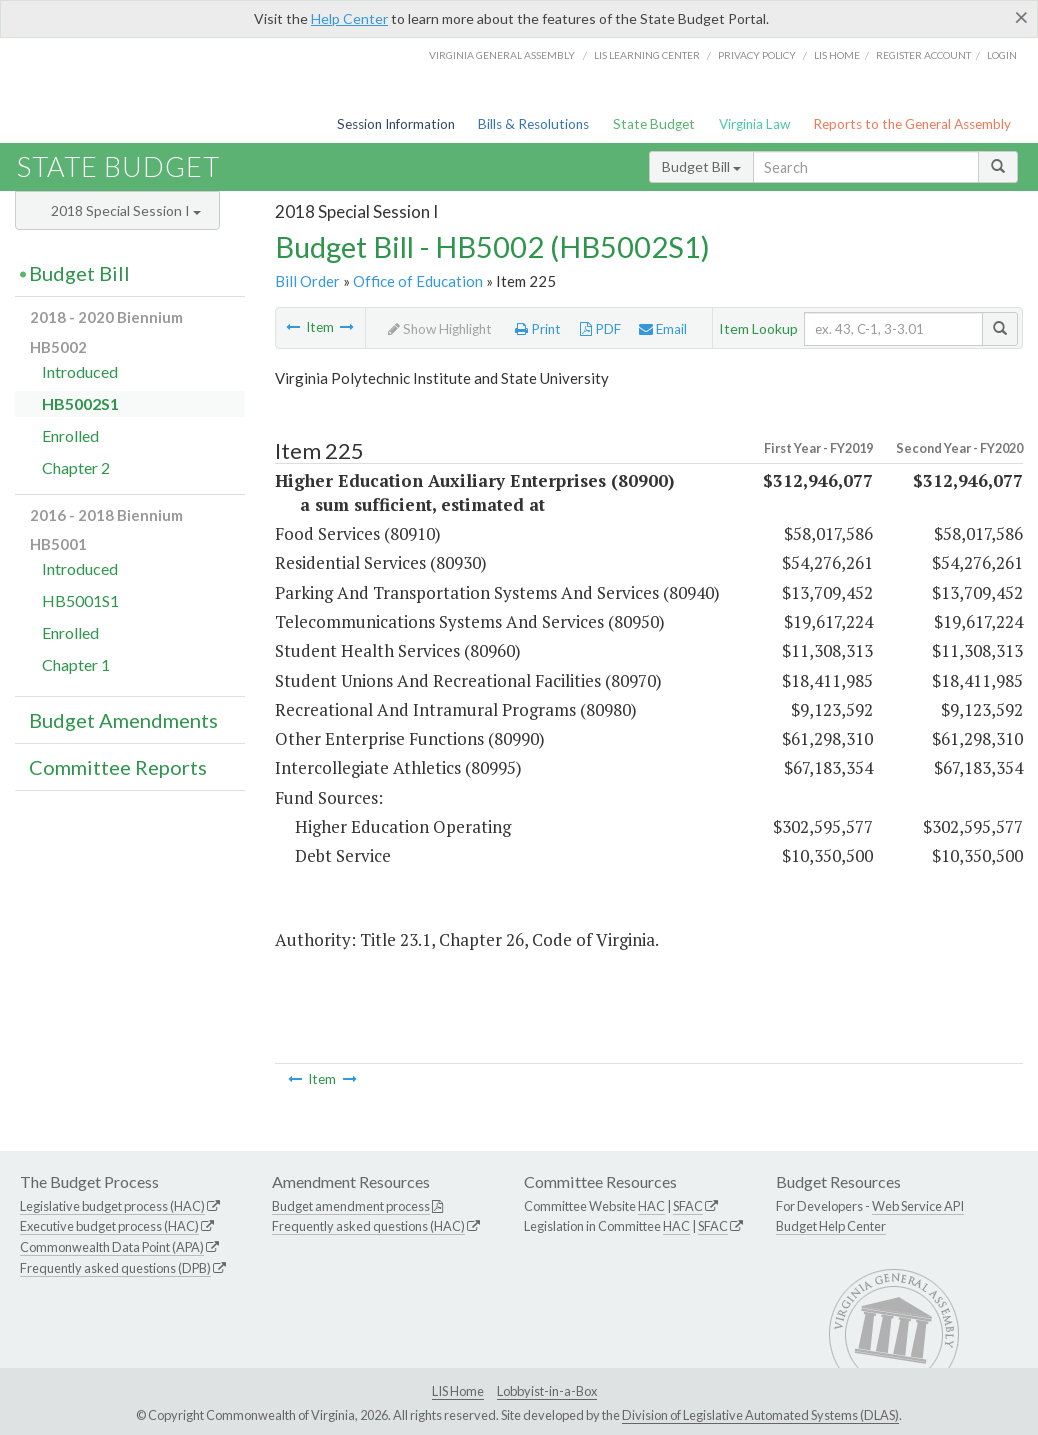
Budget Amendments (123, 720)
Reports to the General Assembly (912, 124)
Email (663, 329)
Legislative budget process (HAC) (112, 1206)
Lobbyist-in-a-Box (547, 1391)
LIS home (837, 55)
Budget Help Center (831, 1226)
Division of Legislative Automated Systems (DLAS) (760, 1415)
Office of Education (418, 281)
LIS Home (458, 1391)
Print (538, 329)
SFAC (688, 1206)
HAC (651, 1206)
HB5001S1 (80, 600)
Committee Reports (118, 767)
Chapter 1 (76, 664)
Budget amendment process (351, 1206)
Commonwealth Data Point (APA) (112, 1247)
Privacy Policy (757, 55)
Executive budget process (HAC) (109, 1226)
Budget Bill (701, 166)
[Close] (1021, 17)
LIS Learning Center (647, 55)
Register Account (923, 55)
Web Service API (918, 1206)
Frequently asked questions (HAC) (368, 1226)
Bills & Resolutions (533, 124)
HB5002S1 (80, 403)
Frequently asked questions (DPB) (115, 1268)
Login (1002, 55)
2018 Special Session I (126, 210)
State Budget (654, 124)
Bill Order (307, 281)
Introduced (80, 371)
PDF (600, 329)
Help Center (349, 18)
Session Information (396, 124)
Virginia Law (754, 124)
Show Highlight (440, 329)
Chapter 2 (76, 467)
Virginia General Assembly (502, 55)
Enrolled (70, 435)
